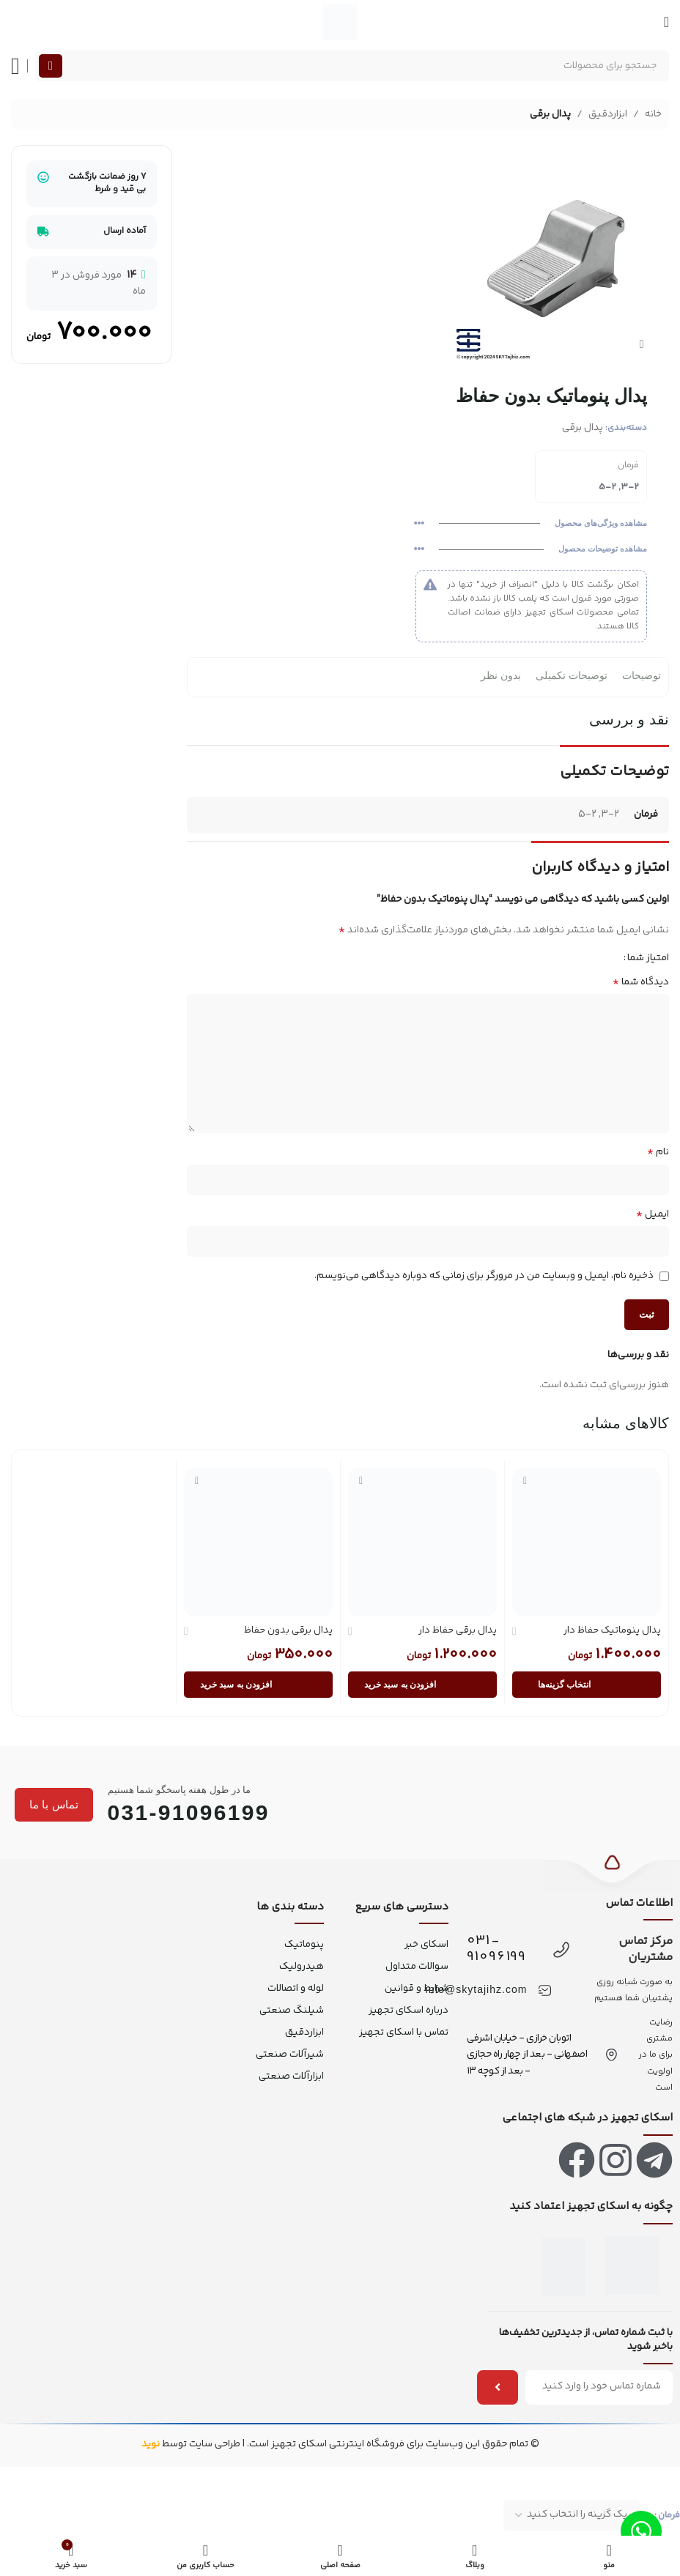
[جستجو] (352, 66)
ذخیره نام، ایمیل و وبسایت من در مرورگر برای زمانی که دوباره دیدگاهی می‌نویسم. (484, 1275)
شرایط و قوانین (416, 1988)
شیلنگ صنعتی (291, 2010)
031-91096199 (497, 1948)
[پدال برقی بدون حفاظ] (258, 1541)
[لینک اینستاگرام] (615, 2160)
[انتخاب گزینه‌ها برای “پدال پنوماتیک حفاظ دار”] (586, 1684)
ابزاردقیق (607, 114)
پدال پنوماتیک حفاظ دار (612, 1630)
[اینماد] (632, 2264)
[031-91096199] (561, 1950)
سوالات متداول (416, 1966)
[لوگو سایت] (340, 22)
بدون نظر (501, 674)
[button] (422, 1684)
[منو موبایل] (666, 22)
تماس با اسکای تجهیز (403, 2032)
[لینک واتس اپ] (641, 2531)
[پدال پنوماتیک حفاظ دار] (586, 1541)
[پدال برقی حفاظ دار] (422, 1541)
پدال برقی (550, 114)
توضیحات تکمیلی (571, 674)
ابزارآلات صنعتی (291, 2076)
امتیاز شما (648, 957)
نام (658, 1152)
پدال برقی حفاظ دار (457, 1630)
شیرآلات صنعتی (290, 2054)
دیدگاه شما (641, 981)
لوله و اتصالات (295, 1988)
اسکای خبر (426, 1944)
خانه (653, 114)
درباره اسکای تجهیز (408, 2010)
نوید (150, 2444)
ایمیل (652, 1214)
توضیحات (641, 674)
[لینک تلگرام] (654, 2160)
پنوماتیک (304, 1944)
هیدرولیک (301, 1966)
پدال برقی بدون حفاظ (288, 1630)
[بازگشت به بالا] (612, 1871)
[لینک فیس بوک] (576, 2160)
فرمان (669, 2515)
